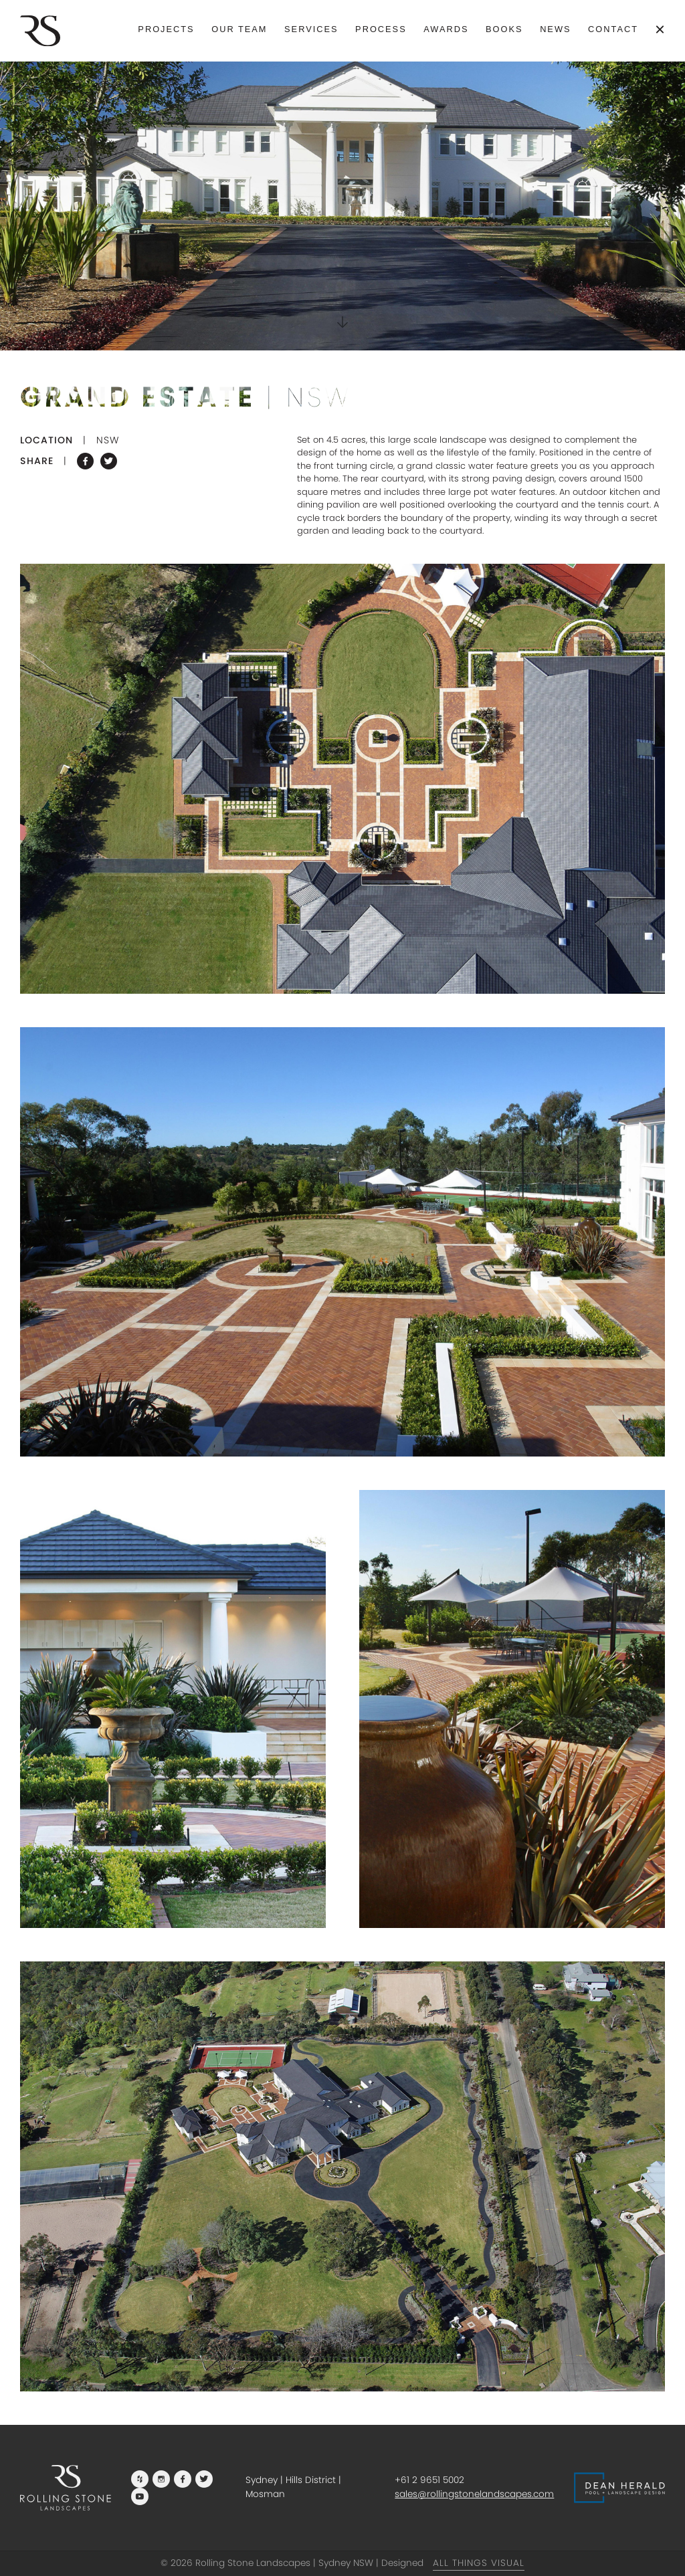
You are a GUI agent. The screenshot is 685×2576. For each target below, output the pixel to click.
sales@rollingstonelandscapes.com (474, 2494)
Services (311, 29)
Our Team (239, 29)
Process (381, 29)
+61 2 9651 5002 (429, 2480)
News (555, 29)
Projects (166, 29)
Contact (613, 29)
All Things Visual (478, 2563)
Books (504, 29)
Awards (445, 29)
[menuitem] (166, 29)
